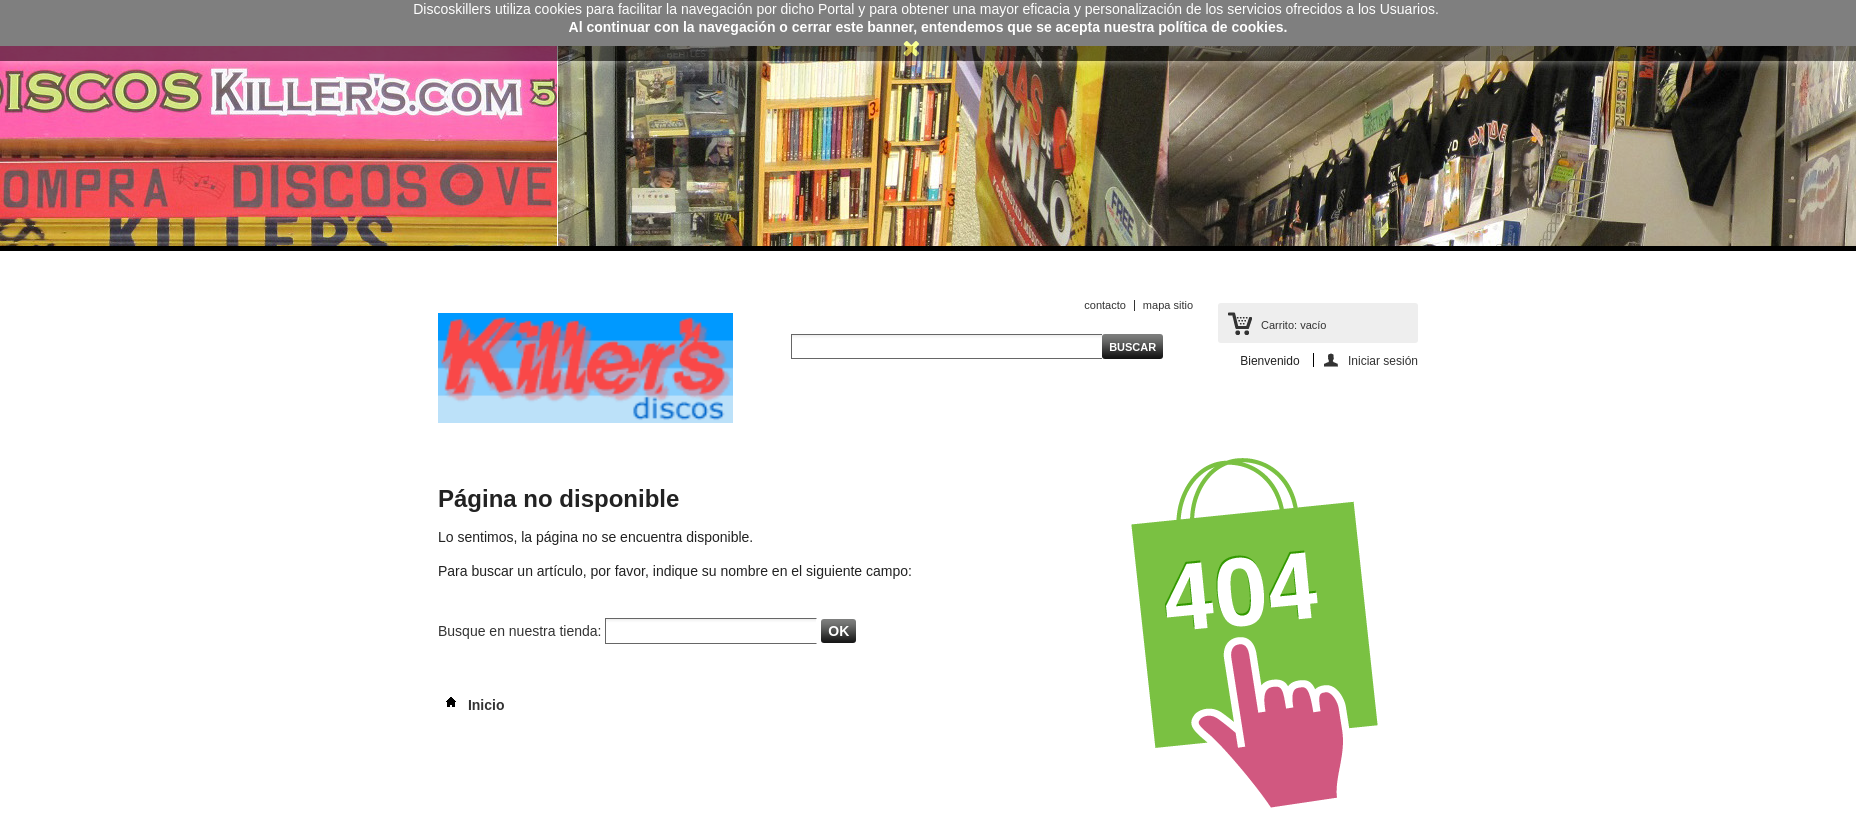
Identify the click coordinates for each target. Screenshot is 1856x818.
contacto (1105, 305)
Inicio (471, 705)
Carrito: (1293, 325)
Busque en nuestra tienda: (519, 631)
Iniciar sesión (1383, 360)
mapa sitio (1168, 305)
